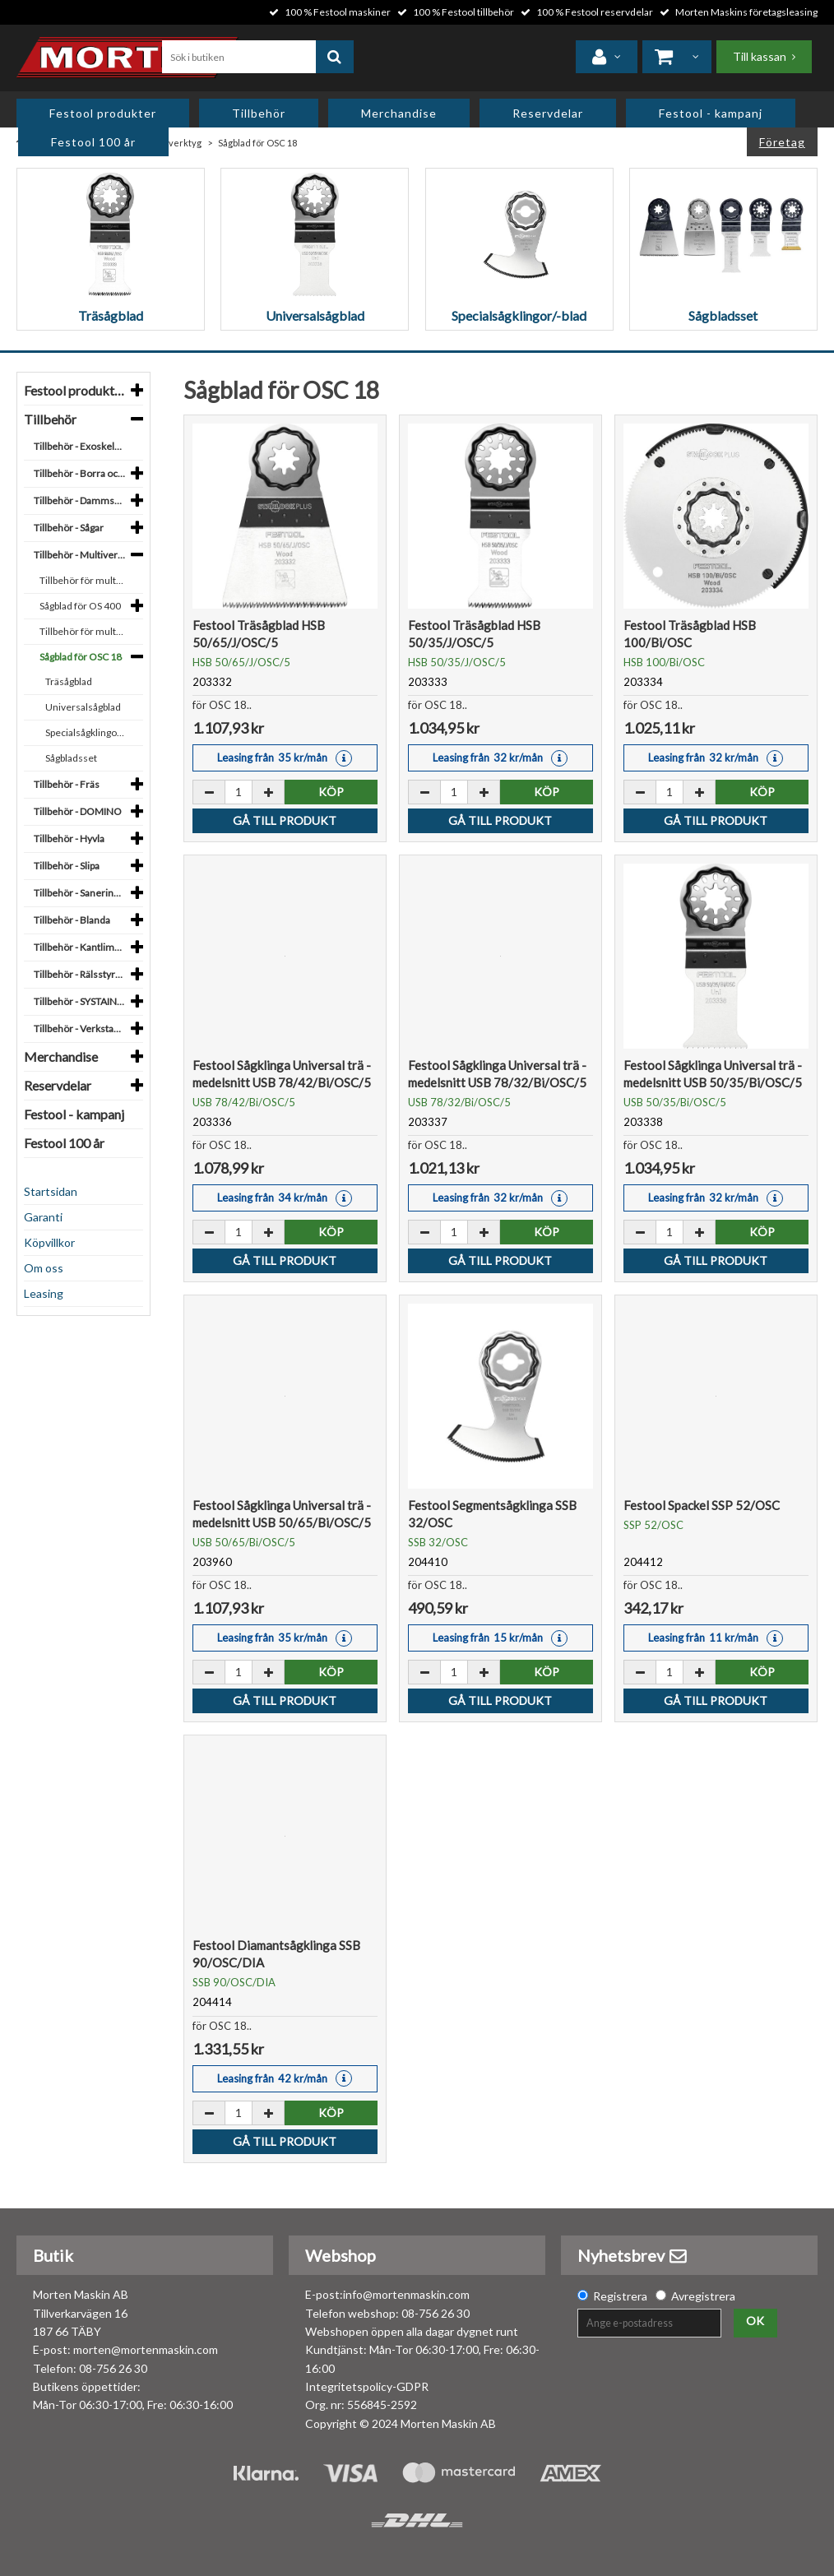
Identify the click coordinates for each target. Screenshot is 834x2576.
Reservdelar (547, 113)
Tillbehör (258, 113)
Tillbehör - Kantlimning (83, 947)
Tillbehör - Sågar (69, 527)
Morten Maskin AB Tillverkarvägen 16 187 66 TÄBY (80, 2312)
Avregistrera (703, 2296)
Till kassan (759, 56)
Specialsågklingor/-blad (88, 732)
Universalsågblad (83, 707)
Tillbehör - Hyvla (69, 838)
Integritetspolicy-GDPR (367, 2386)
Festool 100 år (93, 142)
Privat (715, 142)
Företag (782, 142)
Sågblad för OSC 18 (80, 657)
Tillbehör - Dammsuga (82, 500)
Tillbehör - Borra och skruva (83, 473)
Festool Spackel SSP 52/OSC (701, 1505)
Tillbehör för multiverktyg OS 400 (85, 580)
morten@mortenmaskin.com (145, 2349)
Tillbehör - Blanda (72, 920)
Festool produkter (102, 113)
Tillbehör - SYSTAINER (81, 1001)
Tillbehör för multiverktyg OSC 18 (85, 631)
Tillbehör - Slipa (67, 865)
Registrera (620, 2296)
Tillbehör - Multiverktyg (83, 555)
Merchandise (399, 113)
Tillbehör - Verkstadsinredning (83, 1028)
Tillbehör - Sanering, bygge (83, 893)
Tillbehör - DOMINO (78, 811)
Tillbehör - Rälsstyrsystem (83, 974)
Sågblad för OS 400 (80, 606)
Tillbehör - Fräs (67, 784)
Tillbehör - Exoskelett (80, 446)
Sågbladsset (71, 758)
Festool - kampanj (710, 113)
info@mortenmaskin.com (406, 2294)
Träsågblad (68, 681)
